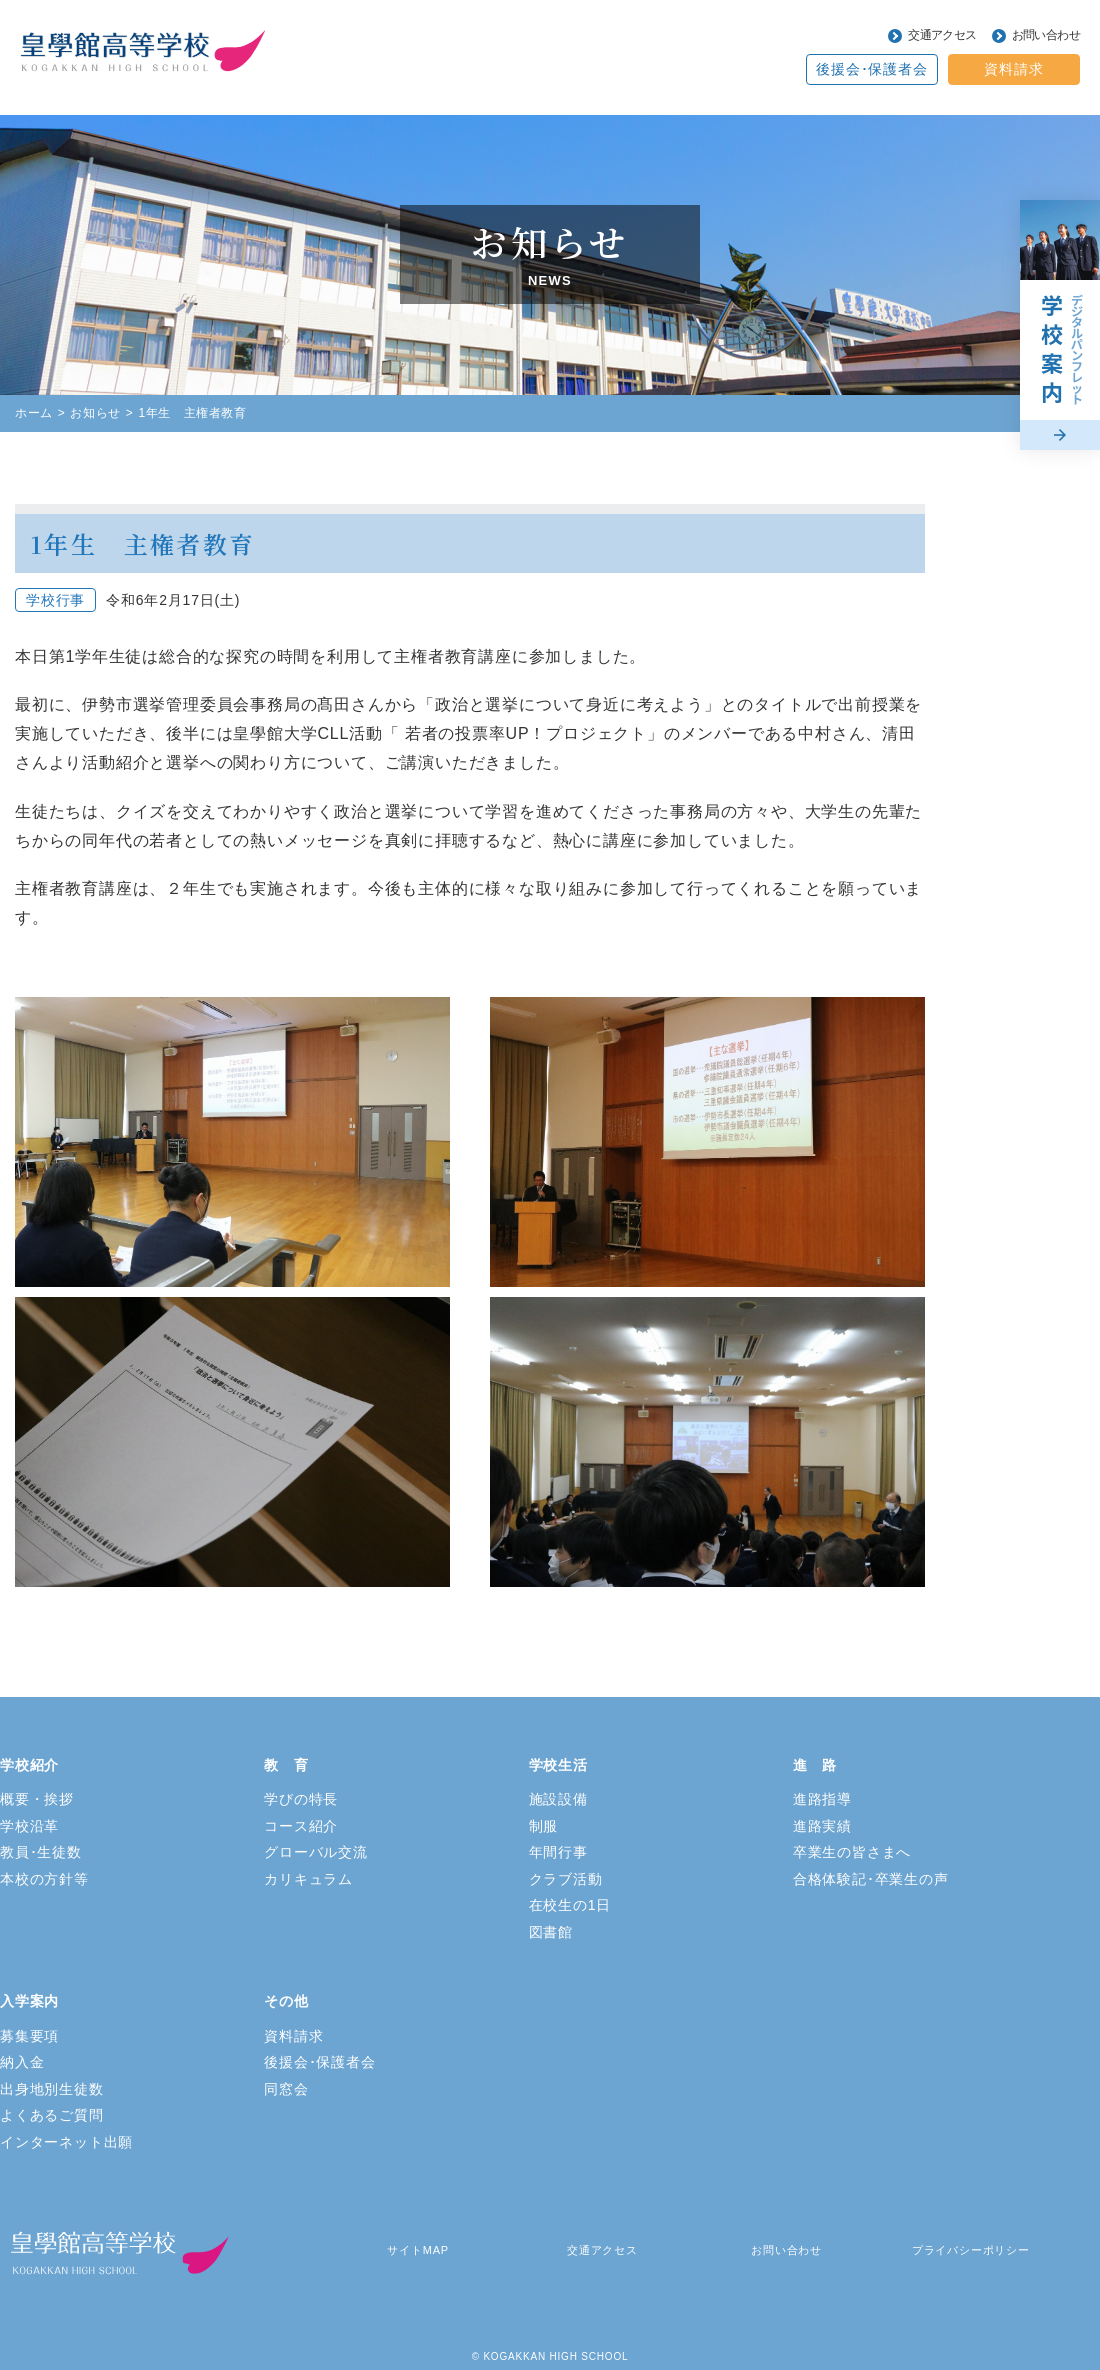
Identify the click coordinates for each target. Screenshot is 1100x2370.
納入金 (22, 2062)
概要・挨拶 (37, 1799)
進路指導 (822, 1799)
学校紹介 (29, 1765)
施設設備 (558, 1799)
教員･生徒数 (41, 1852)
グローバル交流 (316, 1852)
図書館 (551, 1932)
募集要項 (29, 2036)
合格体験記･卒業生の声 (871, 1879)
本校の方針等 (44, 1879)
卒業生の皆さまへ (852, 1852)
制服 (544, 1826)
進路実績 (822, 1826)
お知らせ (95, 413)
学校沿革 (29, 1826)
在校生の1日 (570, 1905)
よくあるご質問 (52, 2115)
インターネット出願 (66, 2142)
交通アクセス (942, 35)
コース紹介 (301, 1826)
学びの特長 (301, 1799)
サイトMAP (418, 2250)
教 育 (286, 1765)
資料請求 (1013, 69)
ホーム (34, 413)
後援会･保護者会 (871, 69)
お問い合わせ (1046, 35)
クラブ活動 (566, 1879)
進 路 (815, 1765)
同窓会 (286, 2089)
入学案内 (29, 2001)
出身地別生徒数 (52, 2089)
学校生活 (558, 1765)
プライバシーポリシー (971, 2250)
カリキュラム (308, 1879)
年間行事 (558, 1852)
